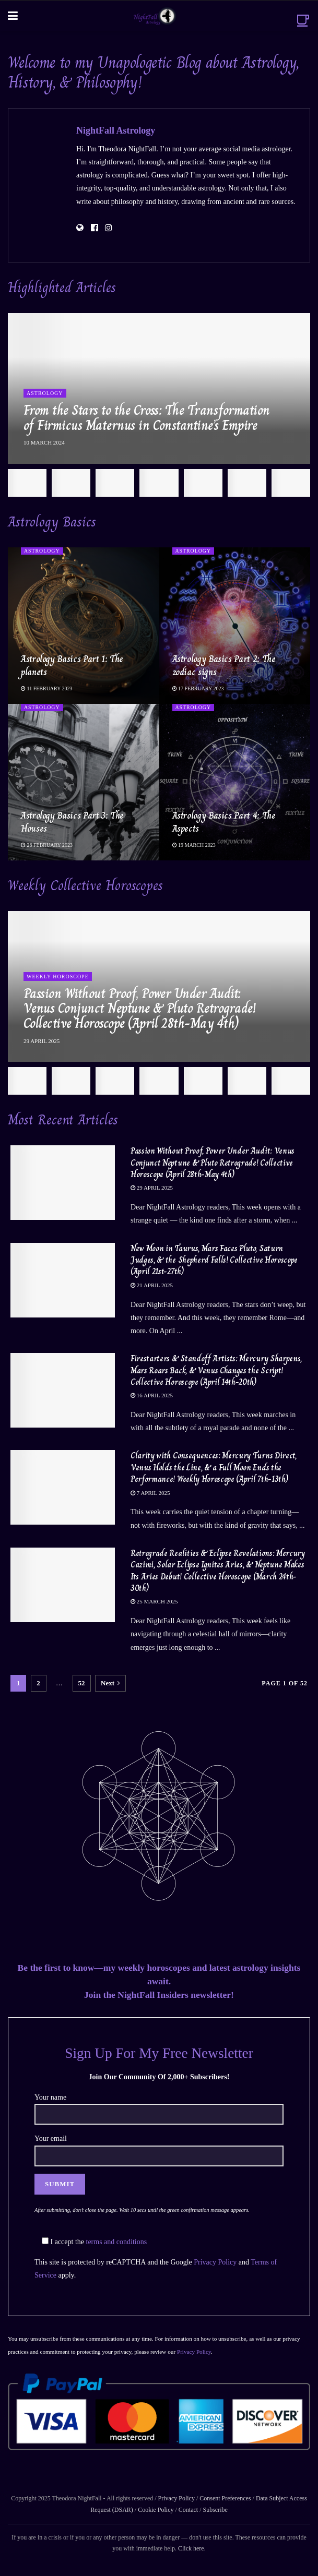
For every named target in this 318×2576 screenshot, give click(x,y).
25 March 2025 (154, 1601)
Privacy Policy (215, 2262)
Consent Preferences (225, 2498)
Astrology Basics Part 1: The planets (72, 665)
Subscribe (215, 2509)
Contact (188, 2509)
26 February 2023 (47, 845)
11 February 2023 (47, 688)
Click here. (192, 2548)
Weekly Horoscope (58, 976)
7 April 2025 (150, 1493)
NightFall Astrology (115, 130)
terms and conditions (116, 2242)
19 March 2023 (194, 845)
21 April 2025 (152, 1285)
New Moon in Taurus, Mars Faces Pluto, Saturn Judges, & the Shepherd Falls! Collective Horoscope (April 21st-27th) (214, 1260)
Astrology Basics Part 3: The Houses (72, 822)
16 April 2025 (152, 1395)
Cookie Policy (154, 2509)
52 (81, 1683)
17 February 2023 (198, 688)
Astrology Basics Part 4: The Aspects (224, 822)
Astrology (45, 393)
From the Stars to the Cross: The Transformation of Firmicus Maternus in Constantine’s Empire (146, 418)
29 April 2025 (152, 1187)
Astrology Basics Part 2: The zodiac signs (224, 665)
